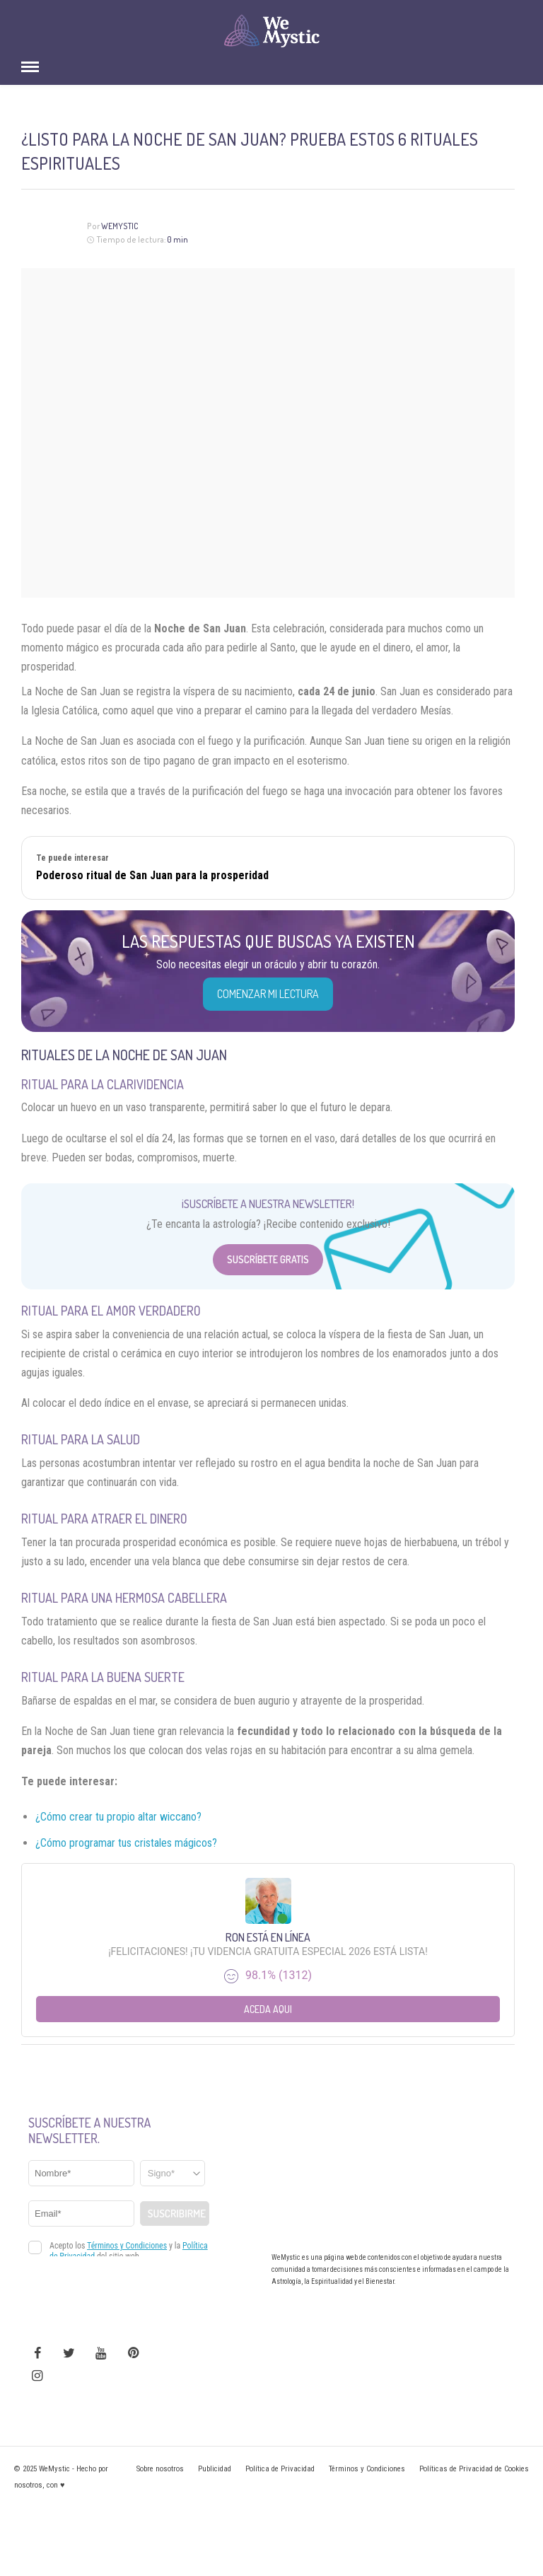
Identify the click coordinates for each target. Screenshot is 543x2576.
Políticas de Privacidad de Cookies (474, 2468)
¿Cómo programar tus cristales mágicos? (126, 1843)
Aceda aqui (268, 2009)
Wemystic (120, 226)
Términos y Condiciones (367, 2468)
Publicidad (214, 2468)
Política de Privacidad (280, 2468)
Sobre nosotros (160, 2468)
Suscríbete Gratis (268, 1259)
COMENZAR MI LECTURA (268, 994)
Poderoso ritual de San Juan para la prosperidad (152, 875)
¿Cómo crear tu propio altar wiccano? (118, 1816)
